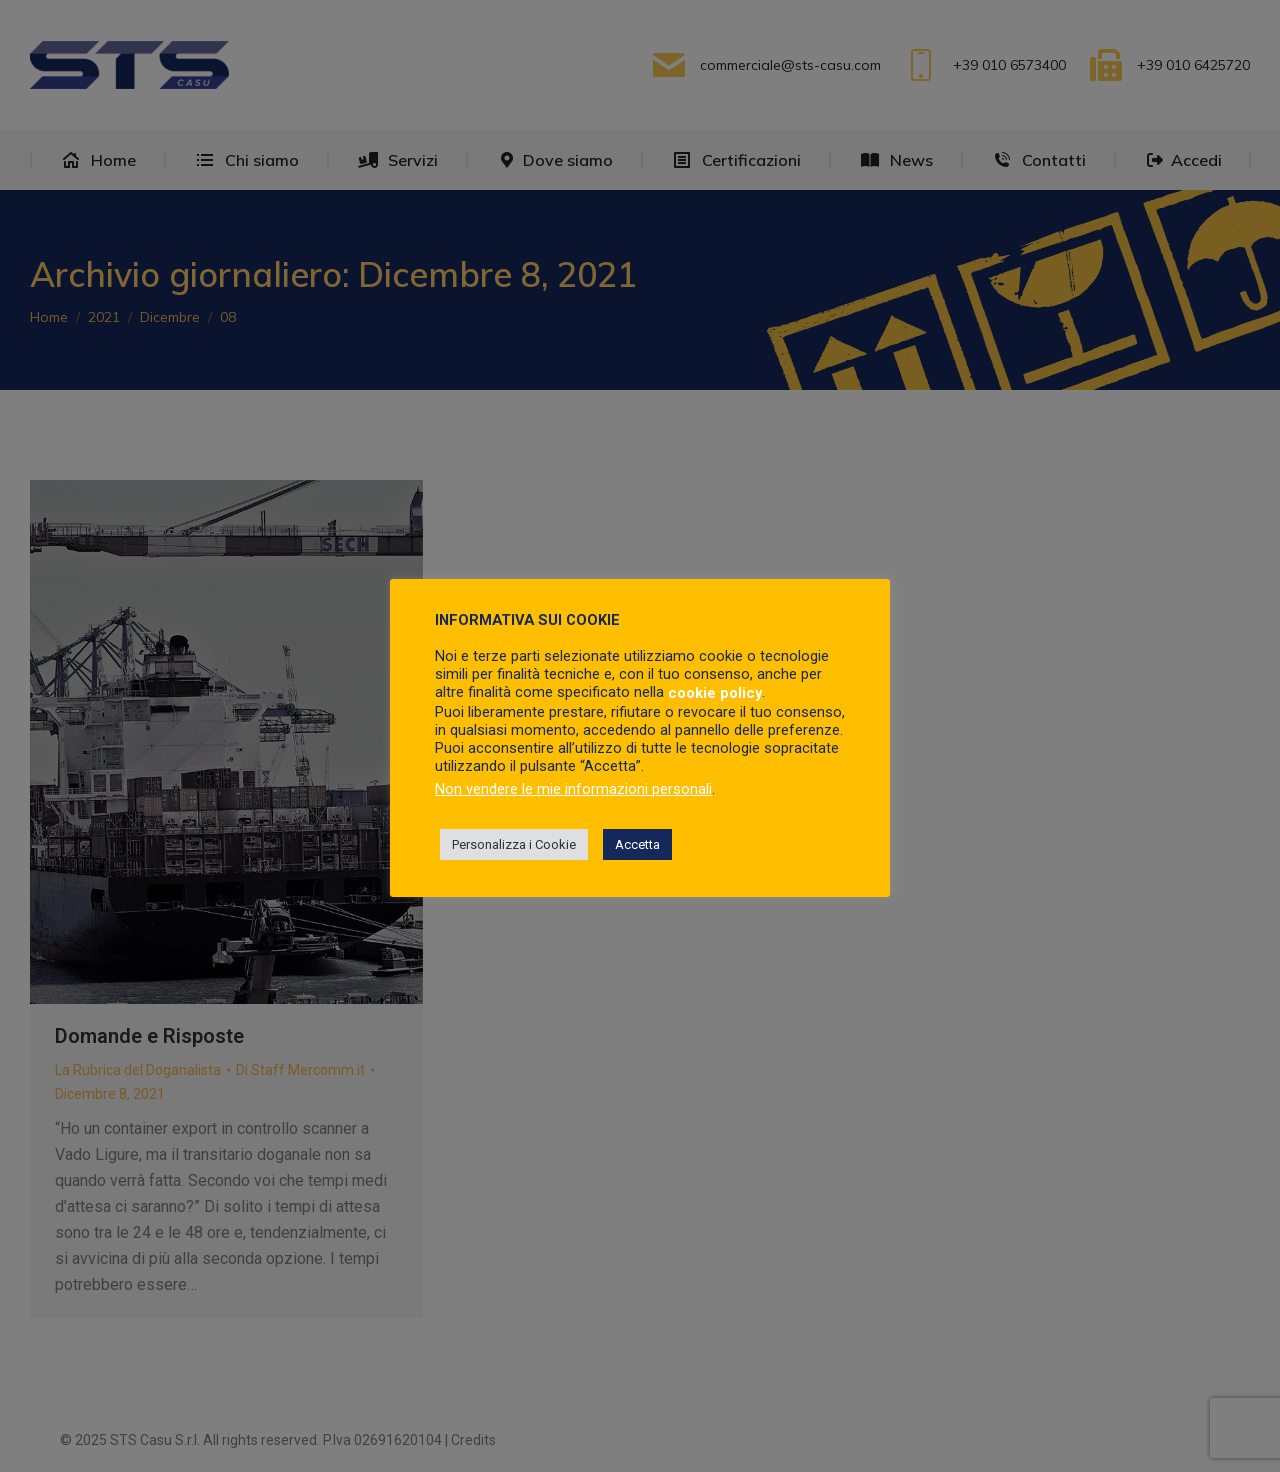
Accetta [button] (637, 844)
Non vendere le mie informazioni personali (573, 789)
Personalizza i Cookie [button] (514, 844)
